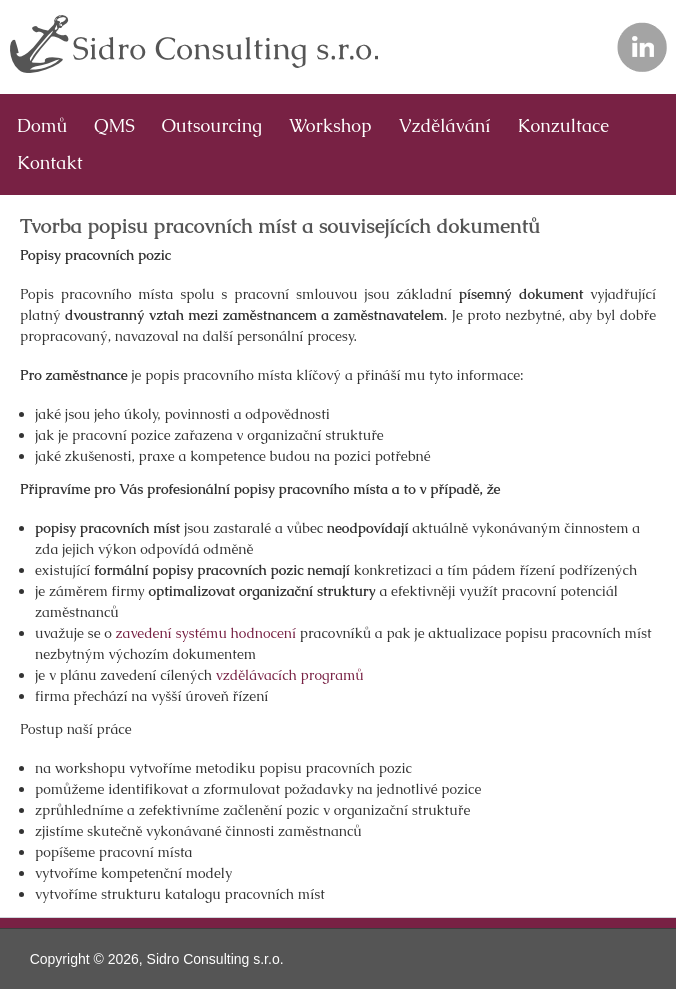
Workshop (330, 125)
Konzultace (563, 125)
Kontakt (50, 162)
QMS (114, 125)
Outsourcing (212, 125)
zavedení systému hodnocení (206, 633)
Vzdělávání (445, 125)
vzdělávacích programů (290, 675)
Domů (42, 125)
